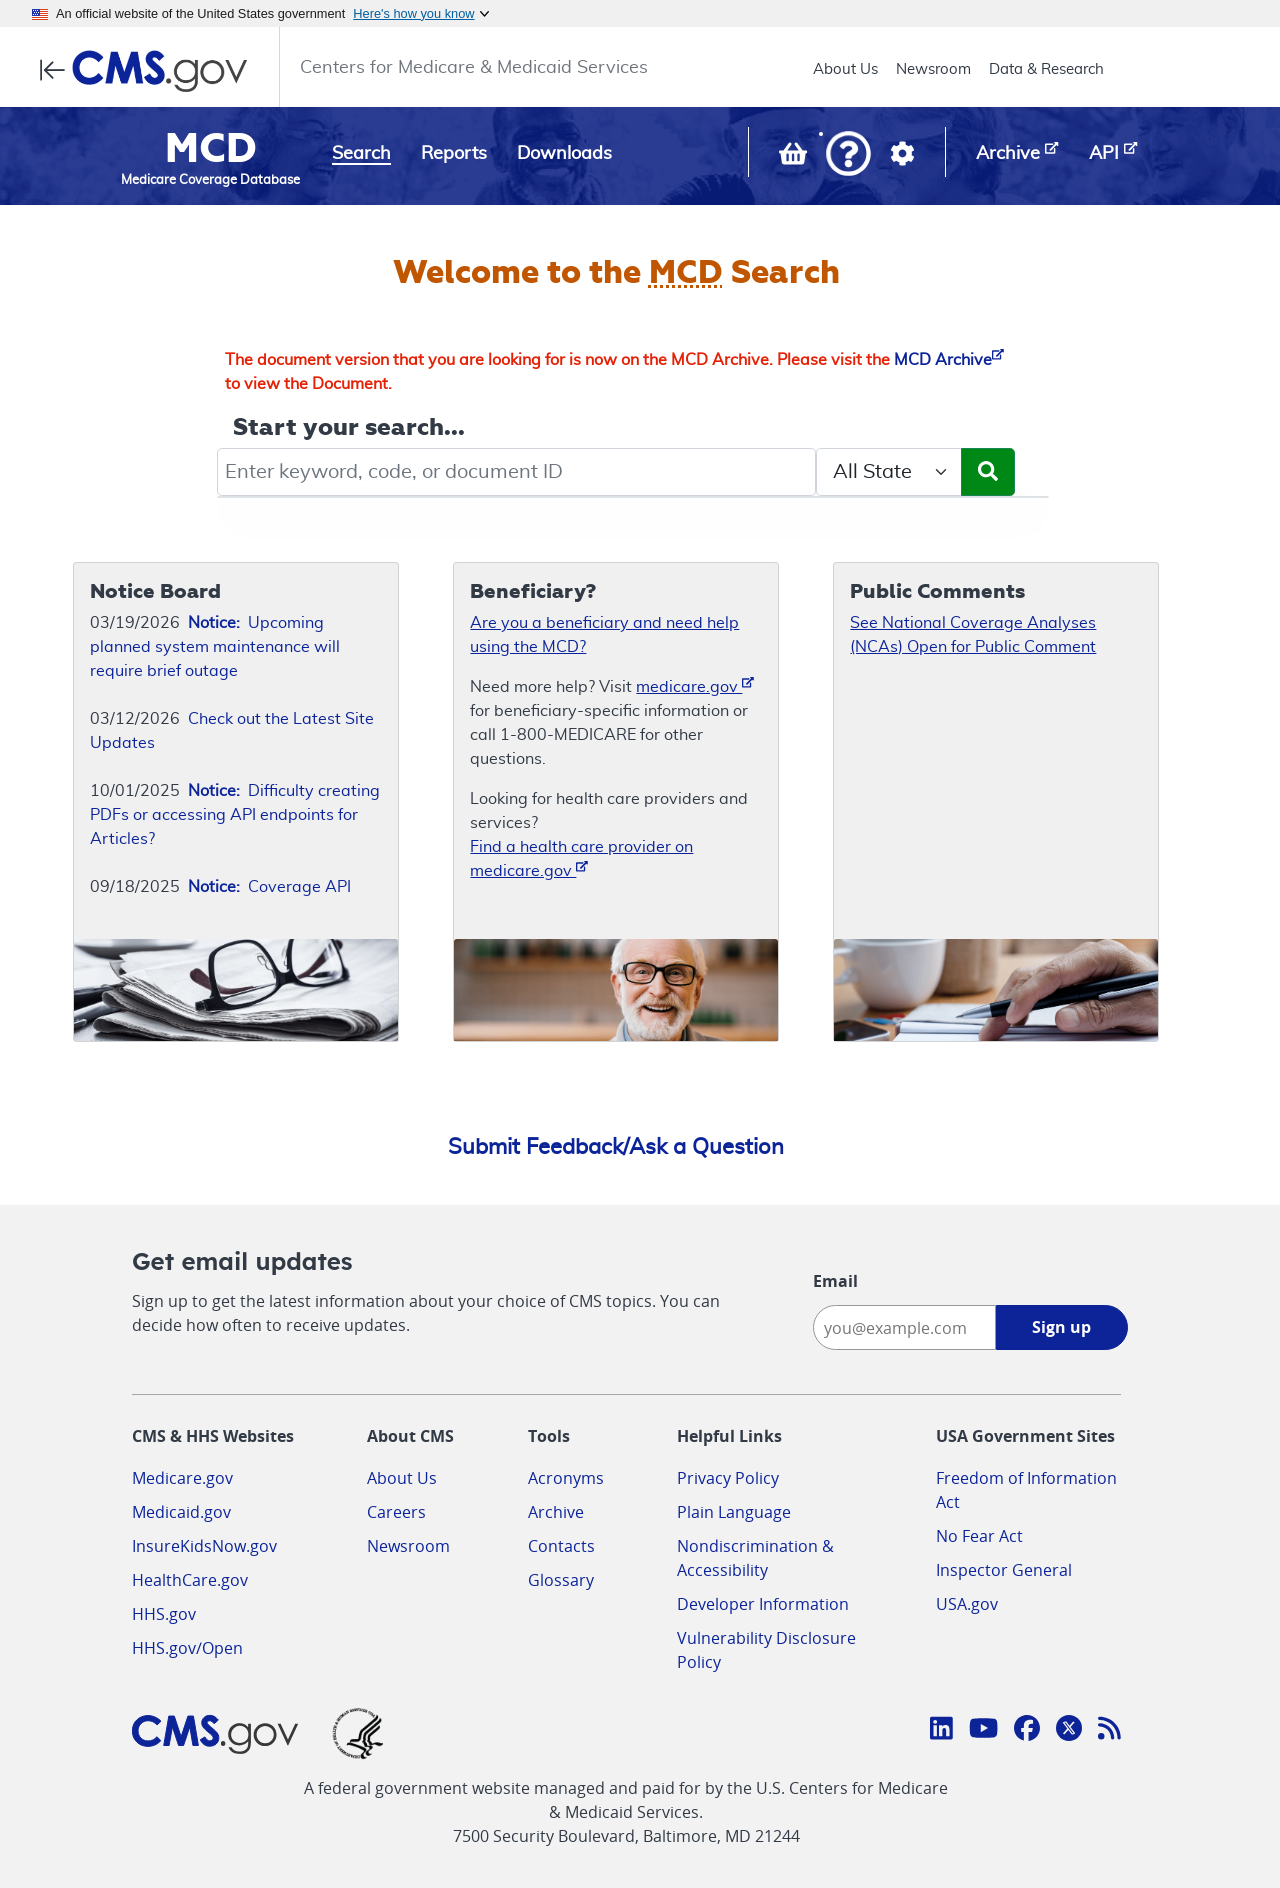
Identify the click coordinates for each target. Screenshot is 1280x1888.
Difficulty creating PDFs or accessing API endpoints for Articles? (235, 815)
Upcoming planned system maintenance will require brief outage (215, 647)
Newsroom (933, 69)
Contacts (561, 1546)
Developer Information (763, 1604)
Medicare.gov (182, 1478)
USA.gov (967, 1604)
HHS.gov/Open (187, 1648)
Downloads (564, 154)
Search (361, 154)
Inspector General (1004, 1570)
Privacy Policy (728, 1478)
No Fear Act (979, 1536)
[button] (848, 155)
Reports (454, 154)
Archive (556, 1512)
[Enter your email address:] (904, 1327)
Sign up (1061, 1327)
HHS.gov (164, 1614)
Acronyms (566, 1478)
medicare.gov (695, 685)
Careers (396, 1512)
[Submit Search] (988, 472)
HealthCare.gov (190, 1580)
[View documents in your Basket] (795, 158)
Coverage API (269, 887)
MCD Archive (949, 360)
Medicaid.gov (181, 1512)
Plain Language (734, 1512)
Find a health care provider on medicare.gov (581, 859)
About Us (845, 69)
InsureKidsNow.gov (204, 1546)
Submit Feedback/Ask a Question (616, 1147)
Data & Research (1046, 69)
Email (835, 1281)
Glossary (561, 1580)
